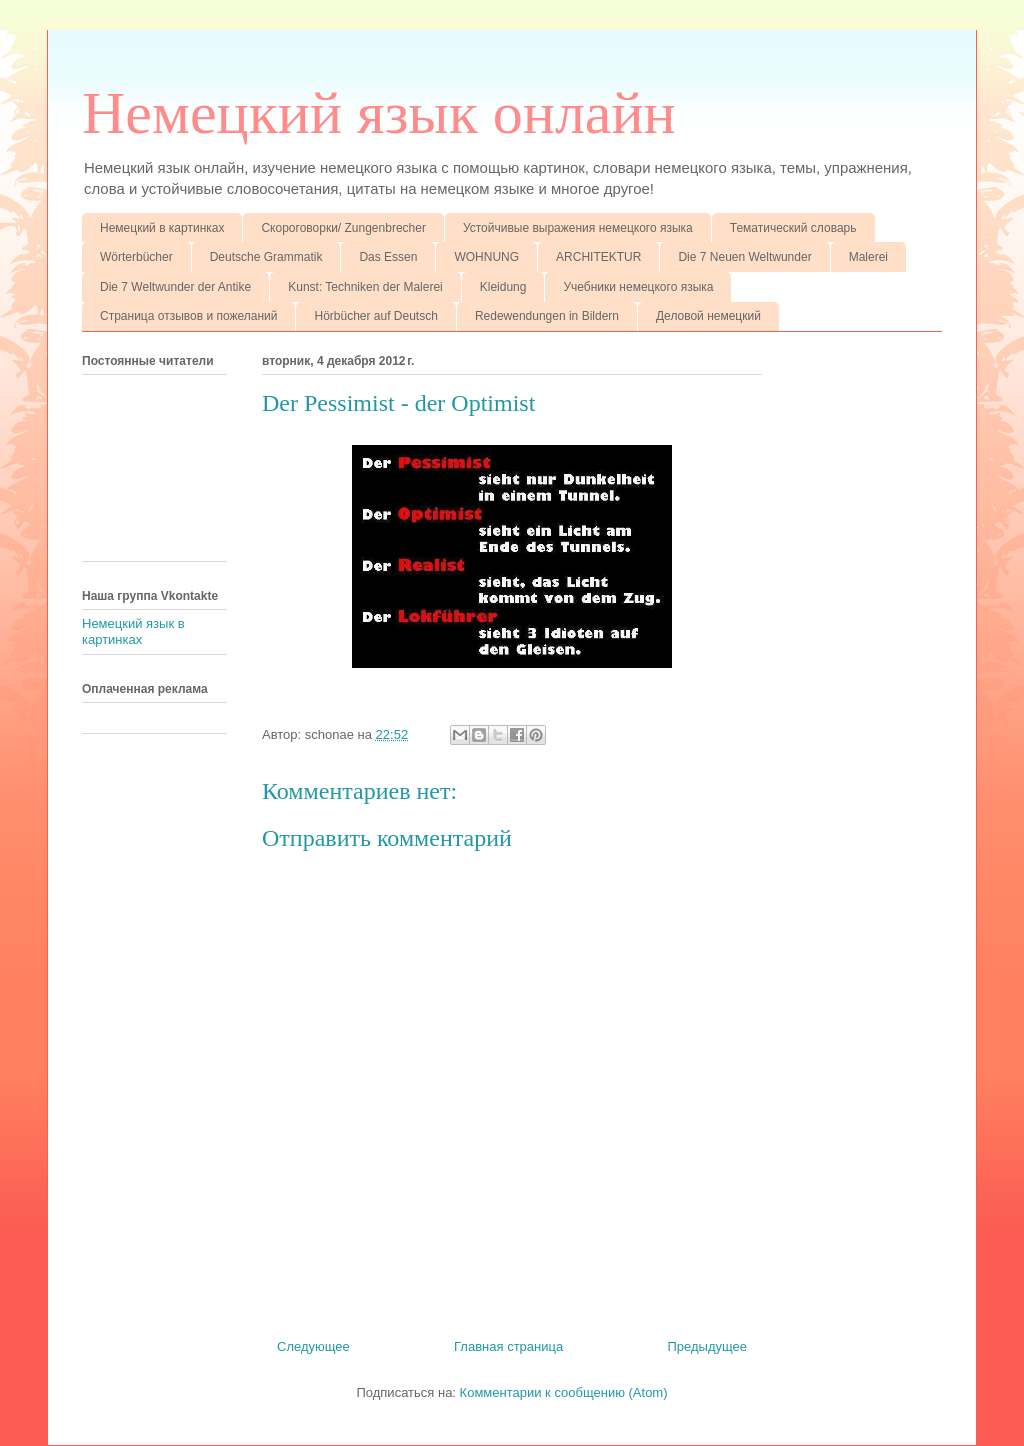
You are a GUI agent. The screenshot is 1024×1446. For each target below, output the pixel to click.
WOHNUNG (486, 257)
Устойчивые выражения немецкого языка (578, 228)
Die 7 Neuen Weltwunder (744, 257)
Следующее (313, 1346)
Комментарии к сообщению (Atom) (564, 1392)
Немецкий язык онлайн (379, 113)
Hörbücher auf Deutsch (375, 316)
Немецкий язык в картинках (133, 631)
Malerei (868, 257)
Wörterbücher (136, 257)
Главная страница (508, 1346)
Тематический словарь (793, 228)
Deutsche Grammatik (266, 257)
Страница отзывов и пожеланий (188, 316)
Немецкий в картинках (162, 228)
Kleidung (503, 287)
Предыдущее (707, 1346)
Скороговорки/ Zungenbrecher (343, 228)
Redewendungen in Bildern (547, 316)
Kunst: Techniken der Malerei (365, 287)
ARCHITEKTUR (598, 257)
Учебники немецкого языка (638, 287)
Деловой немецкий (708, 316)
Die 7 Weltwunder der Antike (175, 287)
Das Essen (388, 257)
